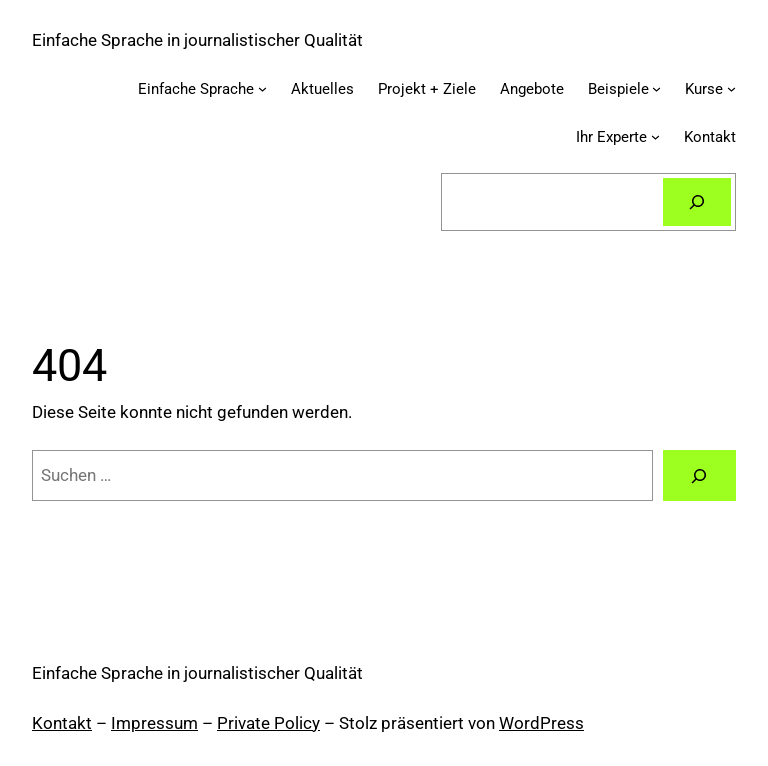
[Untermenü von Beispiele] (656, 88)
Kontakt (62, 723)
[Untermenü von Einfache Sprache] (262, 88)
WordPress (541, 723)
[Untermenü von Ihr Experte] (655, 136)
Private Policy (268, 723)
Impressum (154, 723)
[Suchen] (697, 202)
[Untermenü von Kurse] (731, 88)
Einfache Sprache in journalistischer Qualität (197, 40)
